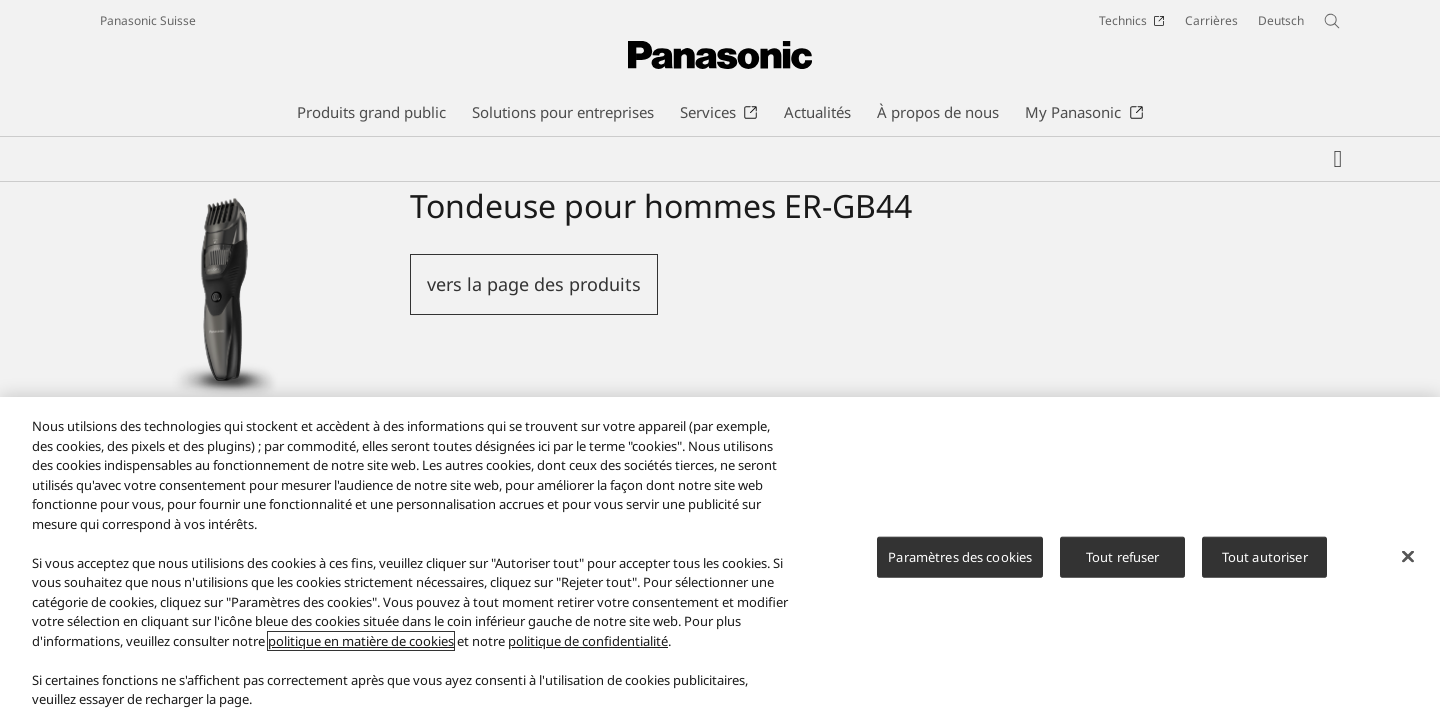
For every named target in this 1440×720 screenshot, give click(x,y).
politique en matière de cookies (361, 648)
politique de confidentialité (588, 648)
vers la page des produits (534, 284)
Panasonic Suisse (148, 20)
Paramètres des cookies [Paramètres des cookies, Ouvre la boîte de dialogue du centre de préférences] (960, 563)
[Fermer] (1408, 563)
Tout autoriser (1265, 563)
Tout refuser (1123, 563)
